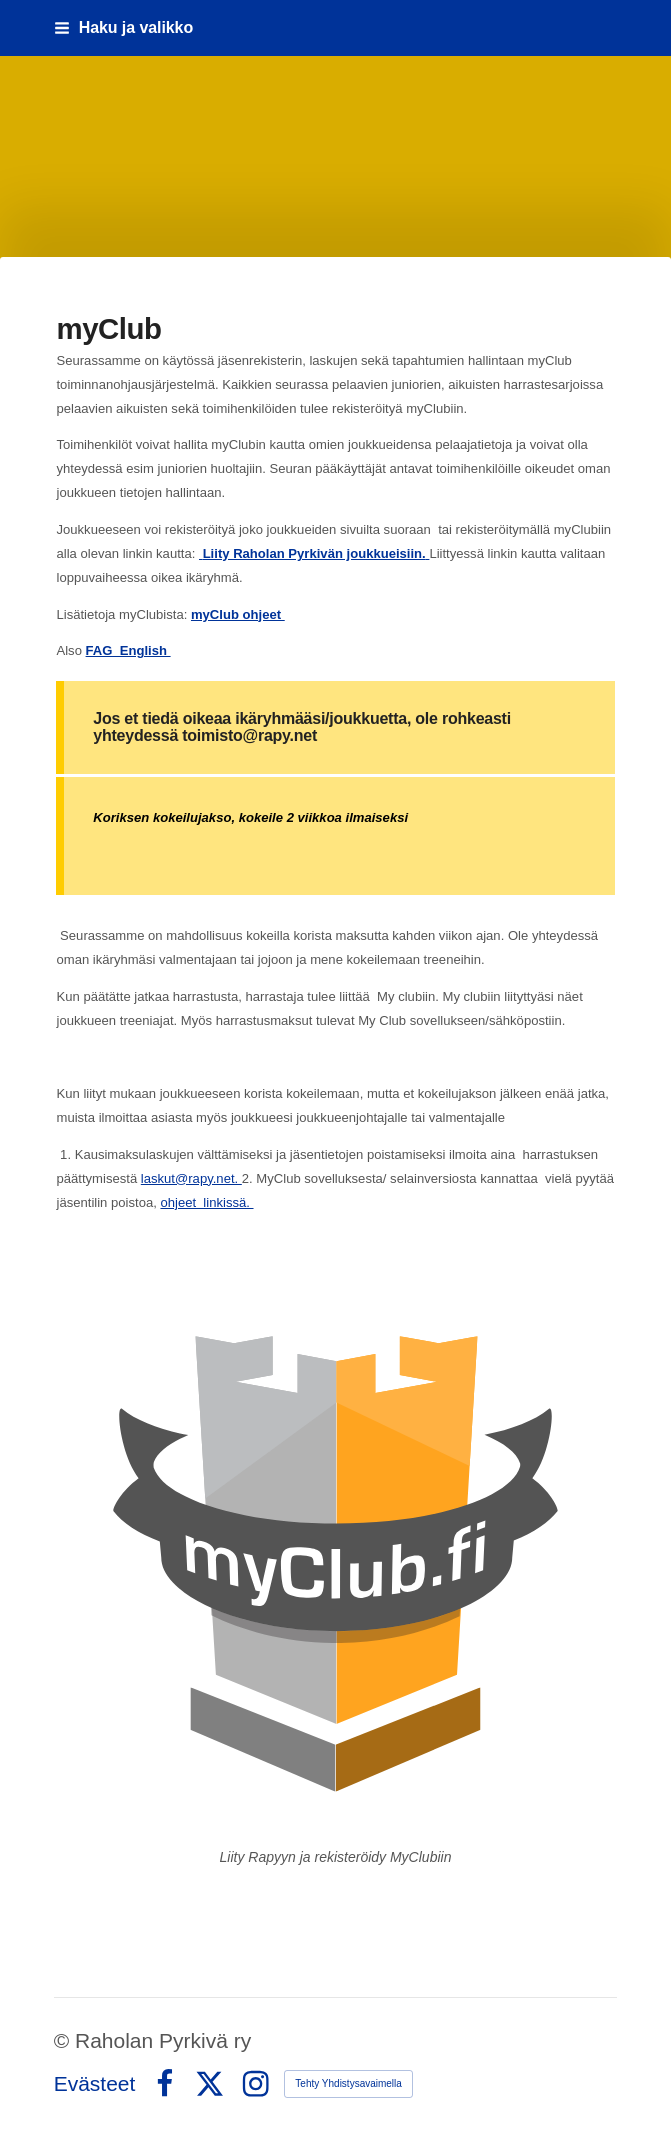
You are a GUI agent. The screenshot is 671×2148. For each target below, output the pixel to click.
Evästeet (95, 2083)
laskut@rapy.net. (191, 1178)
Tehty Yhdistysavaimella (348, 2083)
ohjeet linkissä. (206, 1202)
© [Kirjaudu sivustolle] (64, 2040)
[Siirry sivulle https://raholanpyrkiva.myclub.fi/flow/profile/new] (335, 1557)
